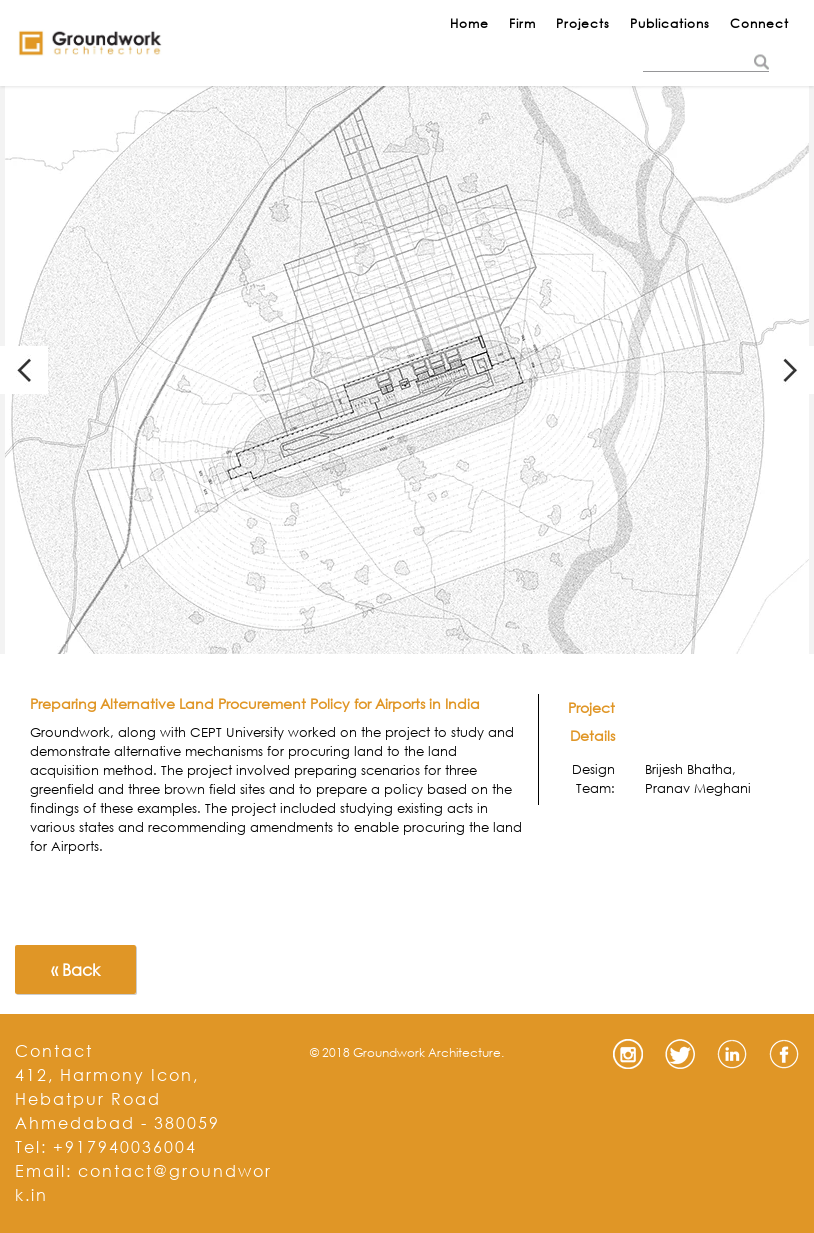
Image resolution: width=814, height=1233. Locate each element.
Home (469, 23)
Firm (522, 23)
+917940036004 (125, 1146)
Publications (670, 23)
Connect (759, 23)
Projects (583, 23)
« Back (75, 969)
